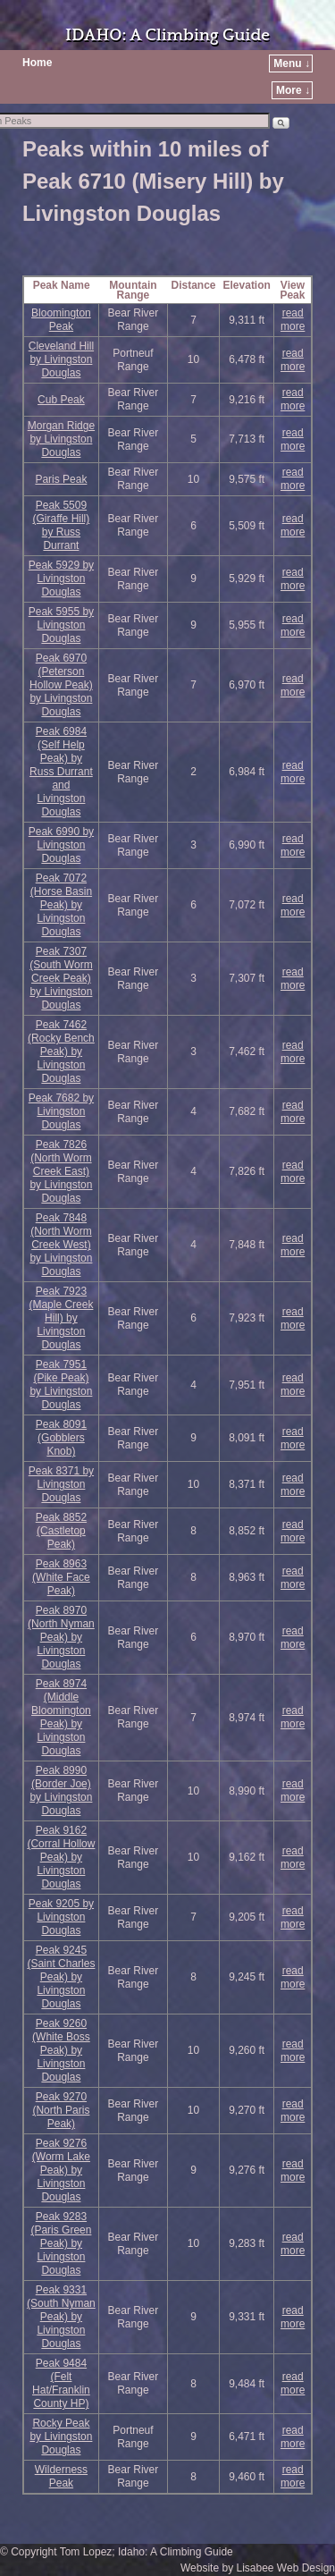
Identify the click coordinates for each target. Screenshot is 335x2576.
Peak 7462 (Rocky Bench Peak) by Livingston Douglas (61, 1051)
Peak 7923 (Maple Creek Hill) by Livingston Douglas (61, 1318)
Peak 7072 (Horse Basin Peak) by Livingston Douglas (61, 905)
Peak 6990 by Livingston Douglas (61, 845)
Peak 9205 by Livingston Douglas (61, 1917)
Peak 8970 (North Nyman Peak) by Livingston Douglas (61, 1637)
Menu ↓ (291, 63)
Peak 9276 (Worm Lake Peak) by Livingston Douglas (61, 2170)
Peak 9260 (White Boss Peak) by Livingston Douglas (61, 2050)
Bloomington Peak (61, 320)
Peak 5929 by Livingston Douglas (61, 578)
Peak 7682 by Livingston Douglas (61, 1111)
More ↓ (293, 90)
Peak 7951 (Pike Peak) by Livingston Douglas (60, 1384)
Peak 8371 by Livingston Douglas (61, 1484)
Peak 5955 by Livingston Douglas (61, 625)
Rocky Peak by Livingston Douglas (60, 2436)
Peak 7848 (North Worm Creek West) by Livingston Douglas (60, 1245)
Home (37, 62)
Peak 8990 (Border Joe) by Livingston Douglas (60, 1790)
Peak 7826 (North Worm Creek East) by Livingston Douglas (60, 1171)
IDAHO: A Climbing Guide (167, 35)
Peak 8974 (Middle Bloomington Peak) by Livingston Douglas (61, 1717)
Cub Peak (61, 399)
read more (293, 320)
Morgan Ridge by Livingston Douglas (61, 439)
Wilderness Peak (61, 2476)
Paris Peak (61, 479)
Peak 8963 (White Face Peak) (61, 1577)
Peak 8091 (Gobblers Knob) (61, 1437)
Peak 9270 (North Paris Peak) (60, 2110)
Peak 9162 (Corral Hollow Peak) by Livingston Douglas (61, 1857)
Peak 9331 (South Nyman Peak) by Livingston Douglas (61, 2317)
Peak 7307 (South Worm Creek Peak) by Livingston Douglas (60, 978)
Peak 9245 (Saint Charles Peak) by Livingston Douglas (61, 1977)
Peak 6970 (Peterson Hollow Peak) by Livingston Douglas (61, 685)
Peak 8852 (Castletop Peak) (61, 1530)
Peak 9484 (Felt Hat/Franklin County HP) (61, 2383)
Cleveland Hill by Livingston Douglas (61, 359)
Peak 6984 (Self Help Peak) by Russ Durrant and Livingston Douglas (61, 771)
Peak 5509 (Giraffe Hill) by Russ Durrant (61, 525)
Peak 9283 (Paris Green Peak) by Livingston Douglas (60, 2243)
